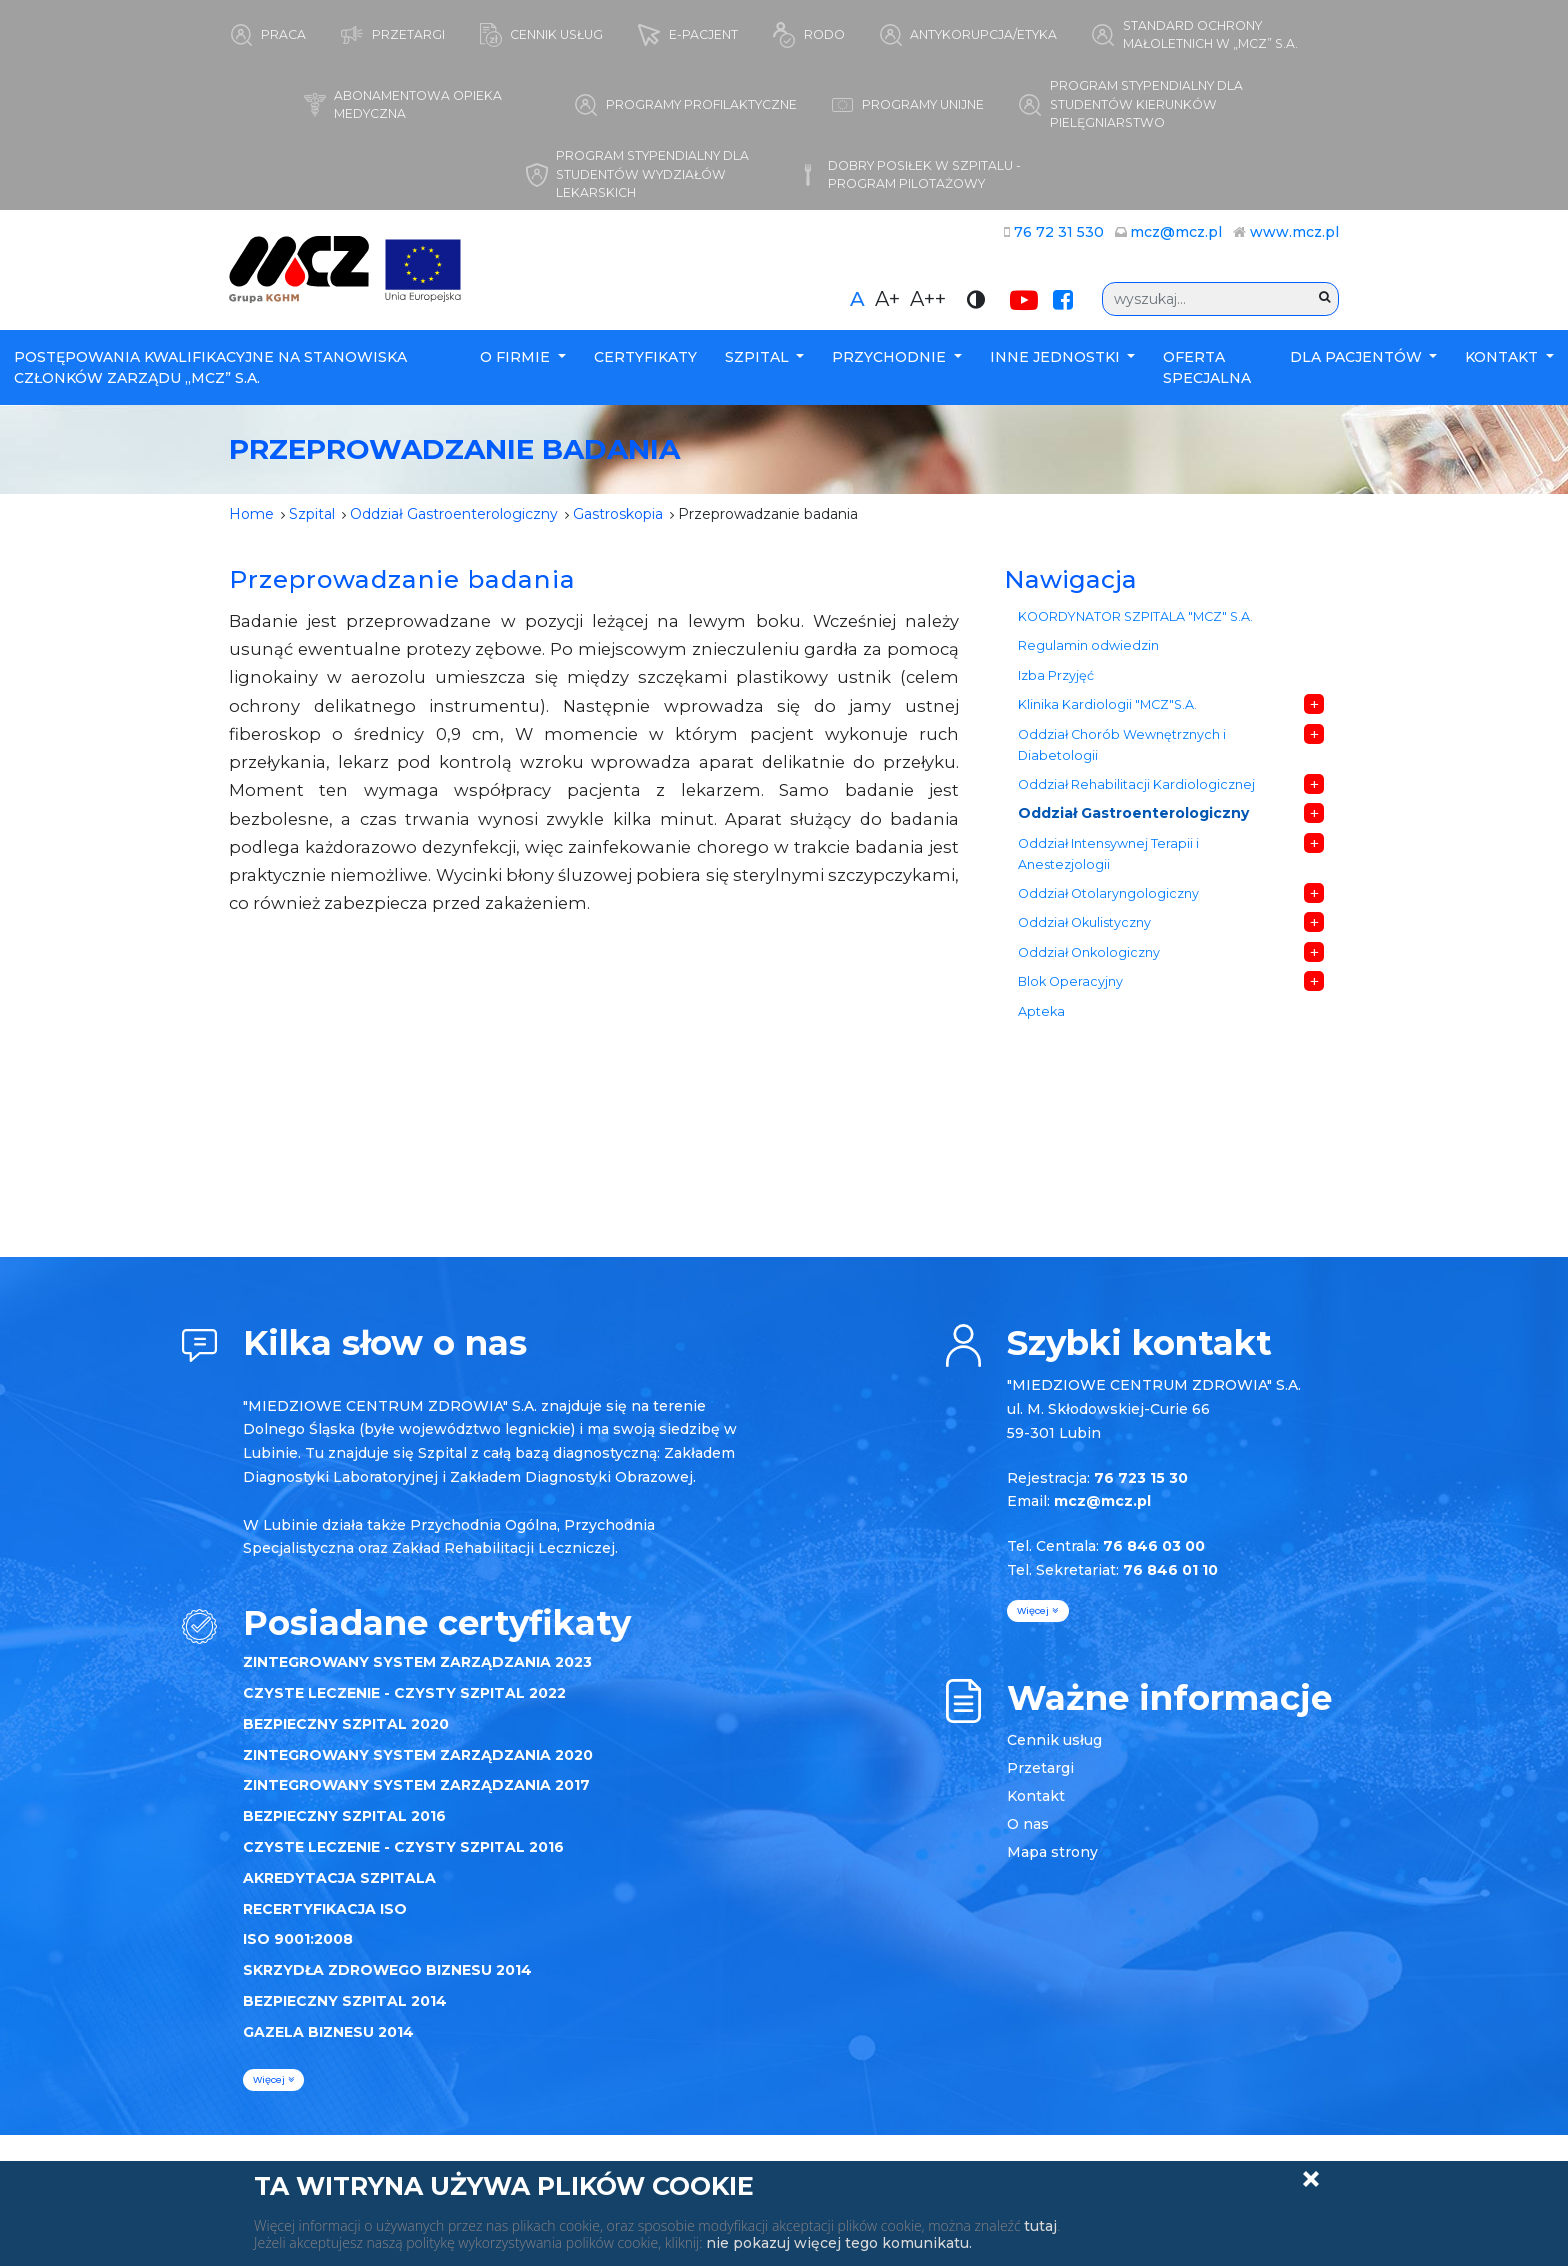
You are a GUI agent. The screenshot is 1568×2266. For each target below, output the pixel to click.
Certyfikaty (645, 357)
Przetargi (1040, 1768)
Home (251, 514)
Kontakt (1503, 357)
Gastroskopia (618, 514)
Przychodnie (891, 357)
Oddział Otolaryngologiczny (1108, 893)
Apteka (1041, 1011)
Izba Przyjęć (1056, 675)
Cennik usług (1054, 1740)
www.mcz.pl (1294, 232)
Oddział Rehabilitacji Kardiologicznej (1136, 784)
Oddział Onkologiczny (1089, 952)
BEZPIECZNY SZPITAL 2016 (344, 1816)
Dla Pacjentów (1358, 357)
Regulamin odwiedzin (1088, 645)
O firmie (517, 357)
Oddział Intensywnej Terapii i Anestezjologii (1108, 854)
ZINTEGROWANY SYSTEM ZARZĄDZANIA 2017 (416, 1785)
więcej (273, 2079)
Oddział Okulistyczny (1084, 922)
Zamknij (1311, 2179)
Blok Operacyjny (1070, 981)
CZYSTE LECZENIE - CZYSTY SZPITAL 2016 (403, 1847)
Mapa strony (1052, 1852)
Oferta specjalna (1207, 367)
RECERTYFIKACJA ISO (325, 1909)
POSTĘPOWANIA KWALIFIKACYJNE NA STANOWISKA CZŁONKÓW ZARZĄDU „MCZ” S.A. (210, 367)
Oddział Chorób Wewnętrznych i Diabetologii (1122, 745)
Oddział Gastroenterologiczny (454, 514)
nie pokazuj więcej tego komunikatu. (839, 2243)
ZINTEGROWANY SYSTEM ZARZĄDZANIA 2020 (418, 1755)
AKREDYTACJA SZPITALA (339, 1878)
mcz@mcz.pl (1176, 232)
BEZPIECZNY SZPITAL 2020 (346, 1724)
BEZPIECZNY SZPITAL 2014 (345, 2001)
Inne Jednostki (1057, 357)
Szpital (759, 357)
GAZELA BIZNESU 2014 (328, 2032)
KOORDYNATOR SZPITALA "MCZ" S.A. (1135, 616)
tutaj (1040, 2226)
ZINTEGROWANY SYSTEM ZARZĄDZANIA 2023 (417, 1662)
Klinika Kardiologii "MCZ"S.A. (1107, 704)
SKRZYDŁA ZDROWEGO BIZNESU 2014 (387, 1970)
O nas (1028, 1824)
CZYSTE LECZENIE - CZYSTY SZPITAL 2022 (404, 1693)
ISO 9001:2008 (298, 1939)
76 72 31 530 (1059, 232)
